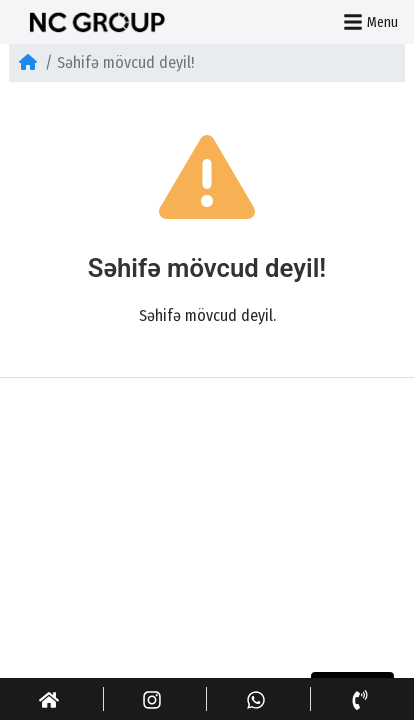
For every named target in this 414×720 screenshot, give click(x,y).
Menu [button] (371, 22)
